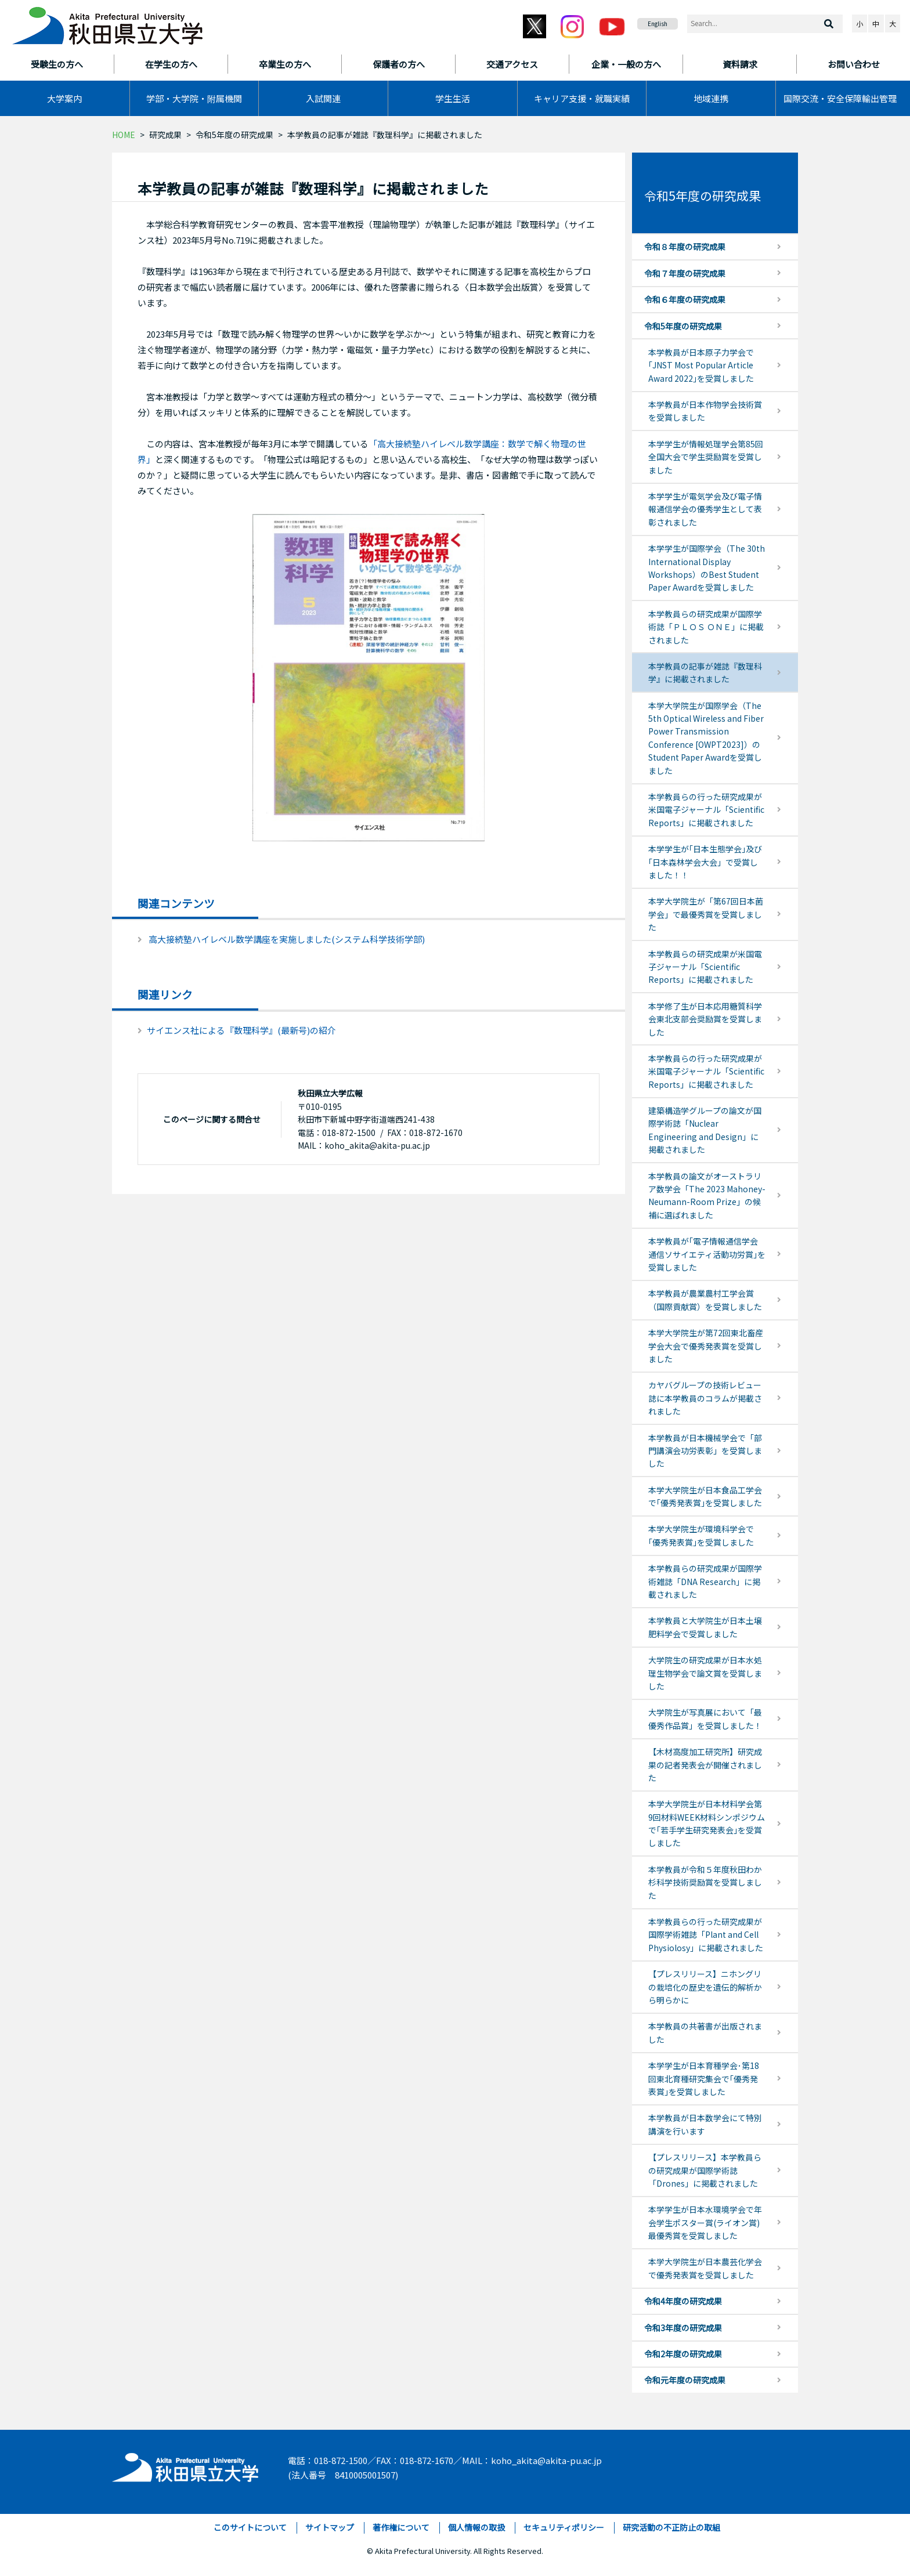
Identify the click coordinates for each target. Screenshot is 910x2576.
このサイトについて (250, 2527)
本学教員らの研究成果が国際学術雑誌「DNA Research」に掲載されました (705, 1581)
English (657, 23)
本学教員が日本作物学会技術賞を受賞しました (705, 411)
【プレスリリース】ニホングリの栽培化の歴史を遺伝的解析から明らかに (705, 1987)
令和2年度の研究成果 (683, 2354)
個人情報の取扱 (476, 2527)
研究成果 (165, 134)
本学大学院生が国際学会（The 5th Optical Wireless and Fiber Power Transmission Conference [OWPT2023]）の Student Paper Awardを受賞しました (706, 738)
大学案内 (64, 98)
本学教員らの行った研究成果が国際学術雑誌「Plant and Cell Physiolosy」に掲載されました (705, 1934)
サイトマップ (329, 2527)
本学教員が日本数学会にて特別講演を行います (705, 2124)
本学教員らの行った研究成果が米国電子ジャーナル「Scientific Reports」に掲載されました (706, 809)
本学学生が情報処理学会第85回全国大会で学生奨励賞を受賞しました (705, 457)
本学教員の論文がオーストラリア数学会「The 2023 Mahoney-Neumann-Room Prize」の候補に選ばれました (706, 1195)
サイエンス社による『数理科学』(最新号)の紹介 (241, 1030)
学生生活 (452, 98)
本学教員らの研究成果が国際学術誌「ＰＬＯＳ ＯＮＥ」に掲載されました (706, 627)
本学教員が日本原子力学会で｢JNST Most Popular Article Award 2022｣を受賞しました (701, 365)
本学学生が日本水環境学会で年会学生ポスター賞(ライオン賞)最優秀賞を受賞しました (705, 2222)
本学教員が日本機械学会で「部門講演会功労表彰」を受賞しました (705, 1451)
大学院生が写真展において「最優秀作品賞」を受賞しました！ (705, 1718)
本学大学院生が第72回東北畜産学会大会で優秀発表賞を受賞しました (705, 1346)
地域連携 (711, 98)
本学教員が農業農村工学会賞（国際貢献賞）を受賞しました (705, 1299)
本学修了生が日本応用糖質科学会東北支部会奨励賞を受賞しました (705, 1019)
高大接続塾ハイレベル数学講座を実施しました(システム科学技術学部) (287, 939)
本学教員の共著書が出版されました (705, 2032)
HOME (123, 134)
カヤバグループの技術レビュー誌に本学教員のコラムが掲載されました (705, 1398)
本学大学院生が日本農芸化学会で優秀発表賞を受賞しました (705, 2268)
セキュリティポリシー (563, 2527)
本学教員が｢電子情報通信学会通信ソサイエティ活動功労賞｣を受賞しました (706, 1254)
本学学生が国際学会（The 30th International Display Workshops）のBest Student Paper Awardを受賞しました (706, 567)
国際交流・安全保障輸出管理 (840, 98)
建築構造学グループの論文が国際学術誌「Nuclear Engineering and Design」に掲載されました (704, 1130)
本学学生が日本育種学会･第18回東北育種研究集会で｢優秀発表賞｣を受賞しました (703, 2078)
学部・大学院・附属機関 (194, 98)
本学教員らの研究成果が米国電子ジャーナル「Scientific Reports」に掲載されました (705, 967)
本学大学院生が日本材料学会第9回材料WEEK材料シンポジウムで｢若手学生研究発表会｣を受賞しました (706, 1823)
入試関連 (323, 98)
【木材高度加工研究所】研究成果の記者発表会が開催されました (705, 1764)
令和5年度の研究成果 (234, 134)
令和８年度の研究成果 (684, 246)
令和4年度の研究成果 (683, 2301)
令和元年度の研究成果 (684, 2380)
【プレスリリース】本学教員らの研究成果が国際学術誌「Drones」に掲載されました (704, 2170)
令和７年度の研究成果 (684, 273)
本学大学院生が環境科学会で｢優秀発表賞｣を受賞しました (701, 1535)
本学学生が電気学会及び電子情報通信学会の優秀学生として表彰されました (705, 509)
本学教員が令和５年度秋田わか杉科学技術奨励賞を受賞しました (705, 1882)
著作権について (401, 2527)
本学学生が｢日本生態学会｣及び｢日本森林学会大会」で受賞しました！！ (705, 862)
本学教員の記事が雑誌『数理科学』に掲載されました (705, 672)
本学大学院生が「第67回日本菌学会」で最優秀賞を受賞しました (705, 914)
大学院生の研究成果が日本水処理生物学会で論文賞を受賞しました (705, 1673)
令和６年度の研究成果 (684, 299)
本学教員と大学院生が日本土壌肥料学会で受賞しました (705, 1627)
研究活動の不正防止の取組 (671, 2527)
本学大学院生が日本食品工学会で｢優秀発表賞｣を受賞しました (705, 1496)
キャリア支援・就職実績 (582, 98)
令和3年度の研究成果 (683, 2327)
